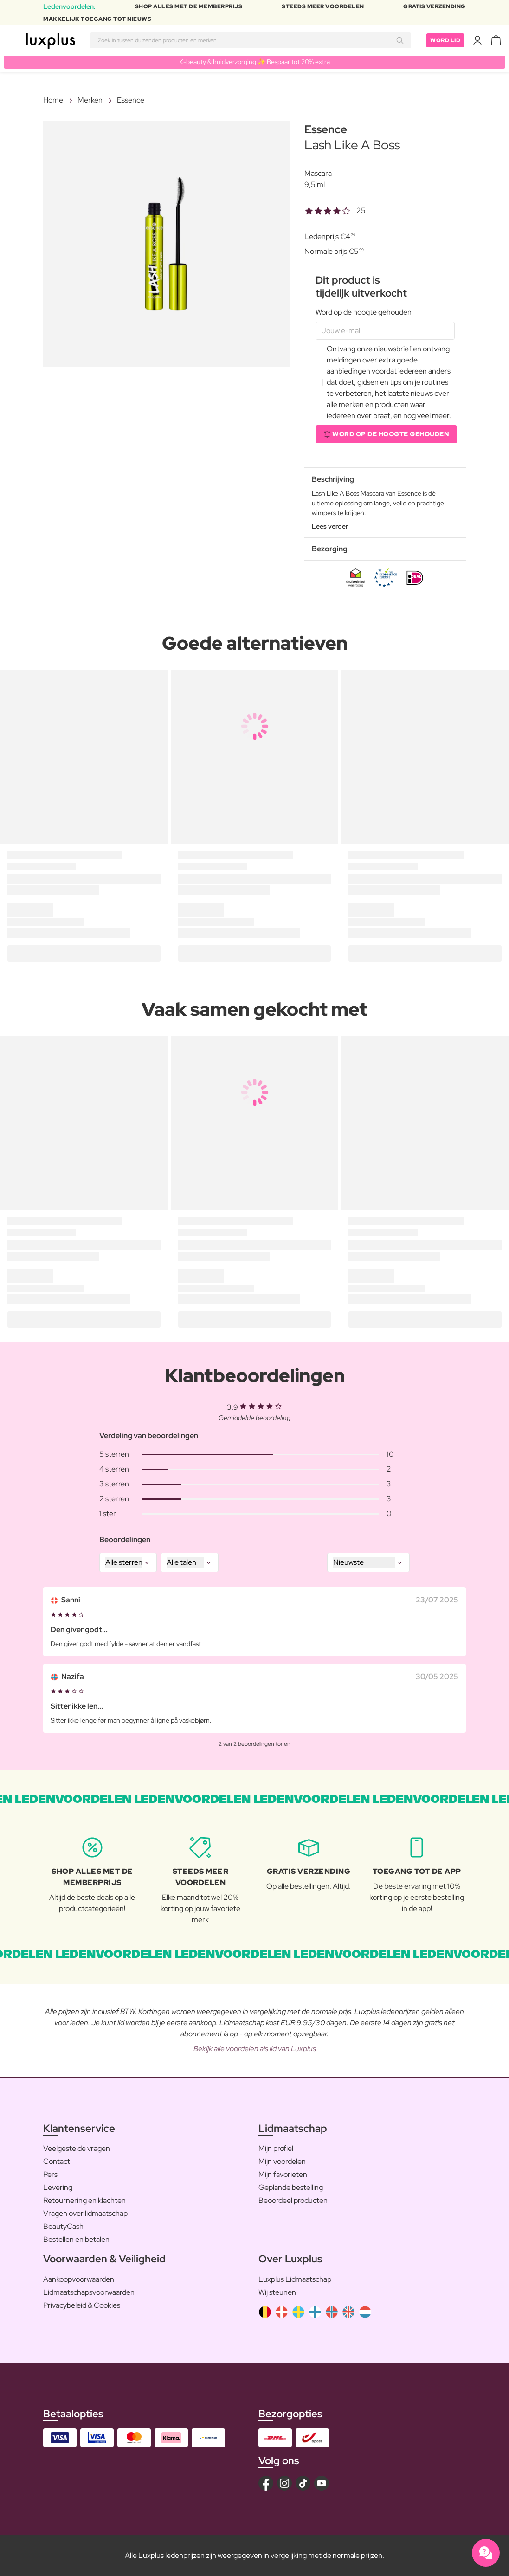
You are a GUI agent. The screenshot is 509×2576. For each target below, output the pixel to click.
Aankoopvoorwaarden (78, 2279)
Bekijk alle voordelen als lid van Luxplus (254, 2048)
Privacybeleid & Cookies (81, 2305)
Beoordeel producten (293, 2200)
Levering (57, 2187)
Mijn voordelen (282, 2161)
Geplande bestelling (290, 2187)
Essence (130, 100)
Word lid (445, 40)
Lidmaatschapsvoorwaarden (89, 2292)
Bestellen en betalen (76, 2239)
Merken (90, 100)
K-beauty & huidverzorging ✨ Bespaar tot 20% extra (254, 62)
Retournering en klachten (84, 2200)
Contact (56, 2161)
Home (53, 100)
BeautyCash (63, 2226)
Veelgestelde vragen (76, 2148)
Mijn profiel (275, 2148)
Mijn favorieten (282, 2174)
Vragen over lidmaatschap (85, 2213)
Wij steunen (277, 2292)
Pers (50, 2174)
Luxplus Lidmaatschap (294, 2279)
